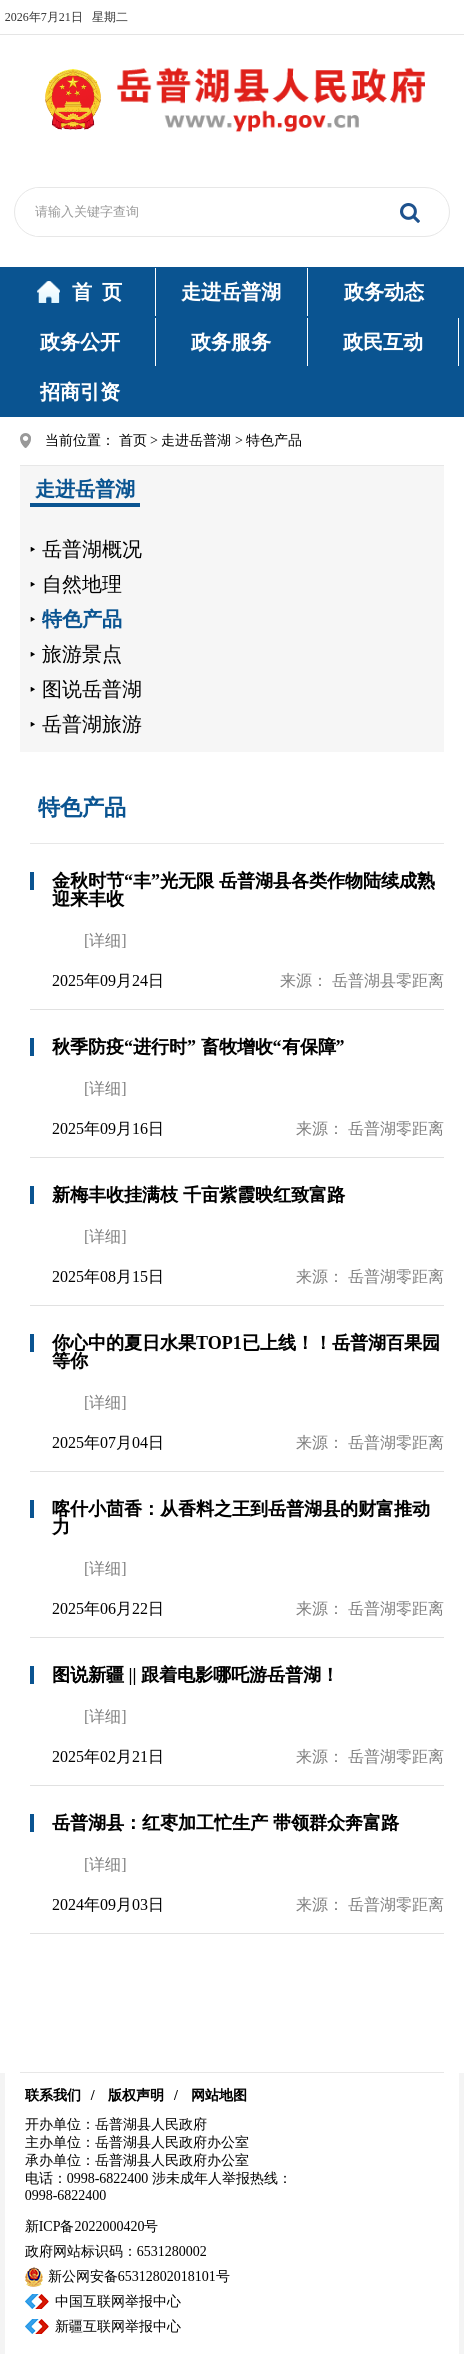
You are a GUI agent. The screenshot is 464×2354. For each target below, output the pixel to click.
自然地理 (82, 584)
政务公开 (80, 342)
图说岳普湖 (92, 689)
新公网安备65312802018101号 (127, 2276)
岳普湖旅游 (92, 724)
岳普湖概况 (92, 549)
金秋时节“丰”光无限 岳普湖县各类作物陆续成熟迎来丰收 (243, 890)
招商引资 (80, 392)
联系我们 (53, 2095)
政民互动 (383, 342)
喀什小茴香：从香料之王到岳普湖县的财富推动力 (241, 1518)
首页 (133, 440)
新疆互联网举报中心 (118, 2326)
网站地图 (219, 2095)
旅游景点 (82, 654)
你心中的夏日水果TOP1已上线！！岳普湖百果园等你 (246, 1352)
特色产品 (82, 619)
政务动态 (384, 292)
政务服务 (231, 342)
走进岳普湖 (231, 292)
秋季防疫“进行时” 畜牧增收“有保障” (198, 1047)
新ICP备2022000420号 (92, 2226)
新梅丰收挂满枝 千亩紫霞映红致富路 (198, 1195)
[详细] (105, 940)
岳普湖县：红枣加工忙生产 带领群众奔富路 (225, 1823)
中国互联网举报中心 (118, 2301)
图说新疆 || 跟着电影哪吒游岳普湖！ (195, 1675)
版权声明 (136, 2095)
